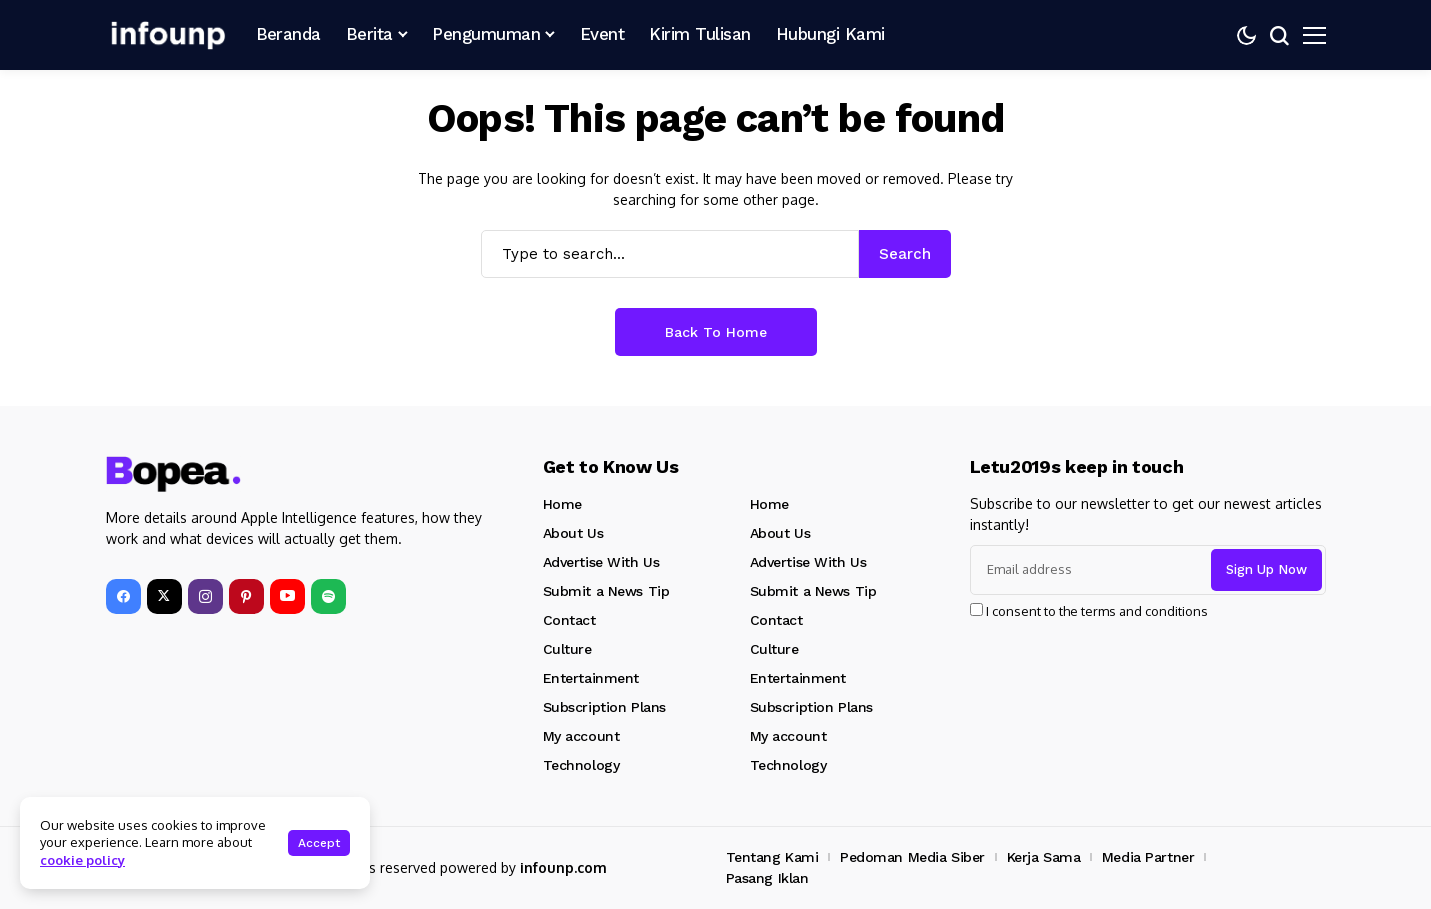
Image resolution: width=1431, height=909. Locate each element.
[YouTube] (287, 596)
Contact (569, 620)
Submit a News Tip (606, 591)
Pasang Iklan (767, 878)
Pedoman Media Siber (912, 857)
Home (562, 504)
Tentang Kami (772, 857)
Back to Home (716, 332)
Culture (567, 649)
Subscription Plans (604, 707)
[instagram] (205, 596)
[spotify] (328, 596)
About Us (573, 533)
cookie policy (82, 860)
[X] (164, 596)
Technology (581, 765)
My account (581, 736)
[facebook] (123, 596)
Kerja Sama (1044, 857)
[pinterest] (246, 596)
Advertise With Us (601, 562)
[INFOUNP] (166, 34)
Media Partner (1148, 857)
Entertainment (591, 678)
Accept (319, 843)
